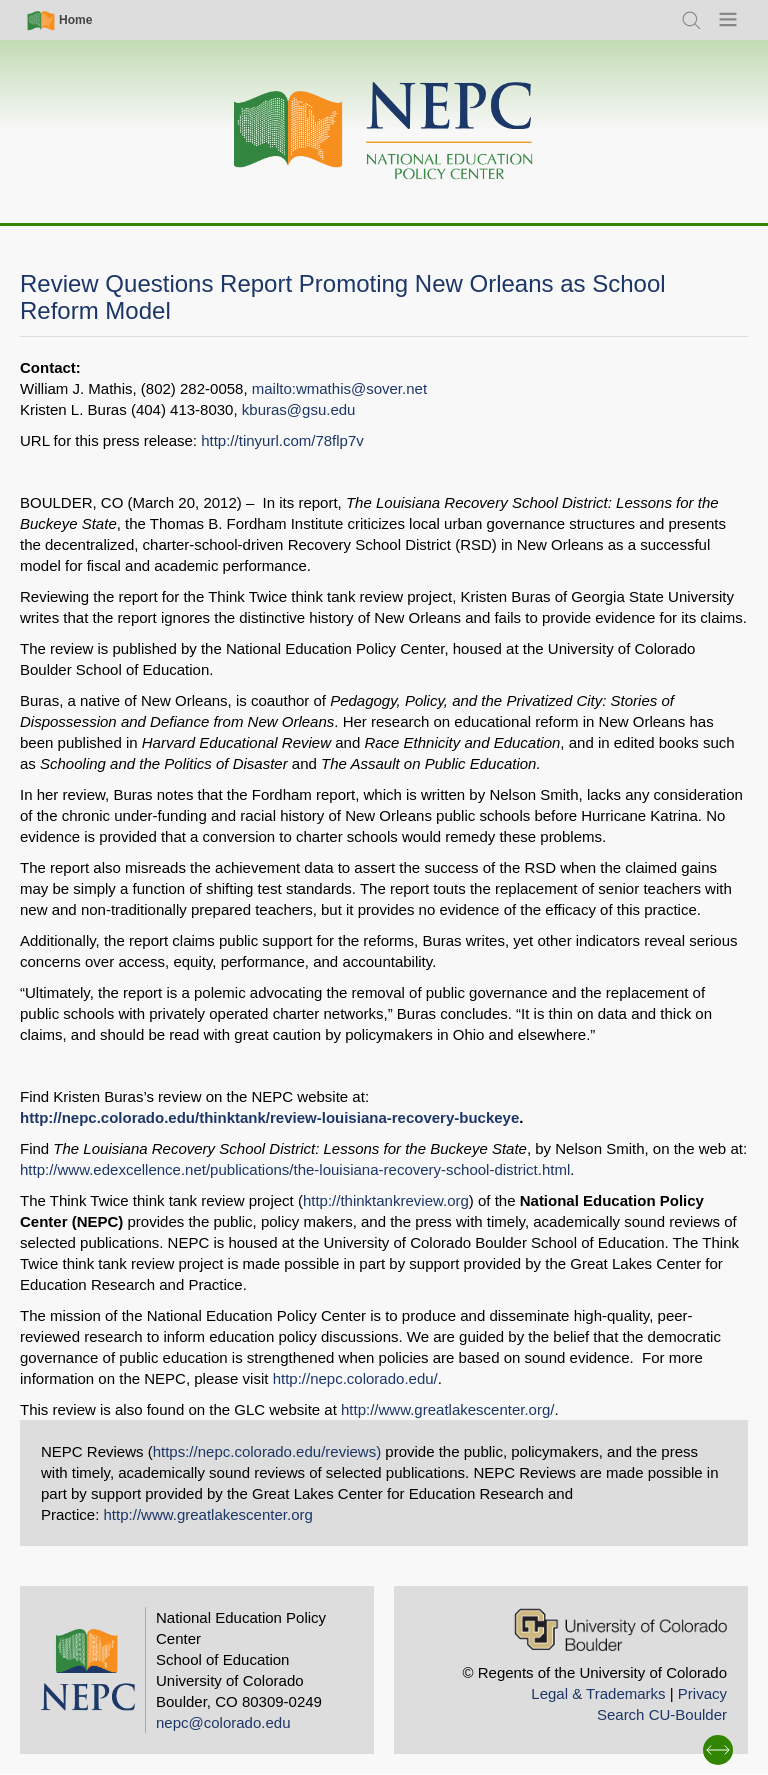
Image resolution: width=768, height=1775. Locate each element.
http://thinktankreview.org (386, 1200)
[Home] (384, 131)
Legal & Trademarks (598, 1693)
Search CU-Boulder (662, 1714)
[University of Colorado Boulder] (620, 1629)
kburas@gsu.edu (299, 409)
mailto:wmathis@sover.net (339, 388)
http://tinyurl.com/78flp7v (282, 440)
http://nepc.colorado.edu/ (355, 1378)
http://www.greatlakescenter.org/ (447, 1409)
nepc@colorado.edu (223, 1722)
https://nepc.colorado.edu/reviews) (267, 1451)
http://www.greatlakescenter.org (208, 1514)
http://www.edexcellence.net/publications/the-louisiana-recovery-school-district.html (295, 1169)
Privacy (702, 1693)
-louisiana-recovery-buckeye (418, 1117)
